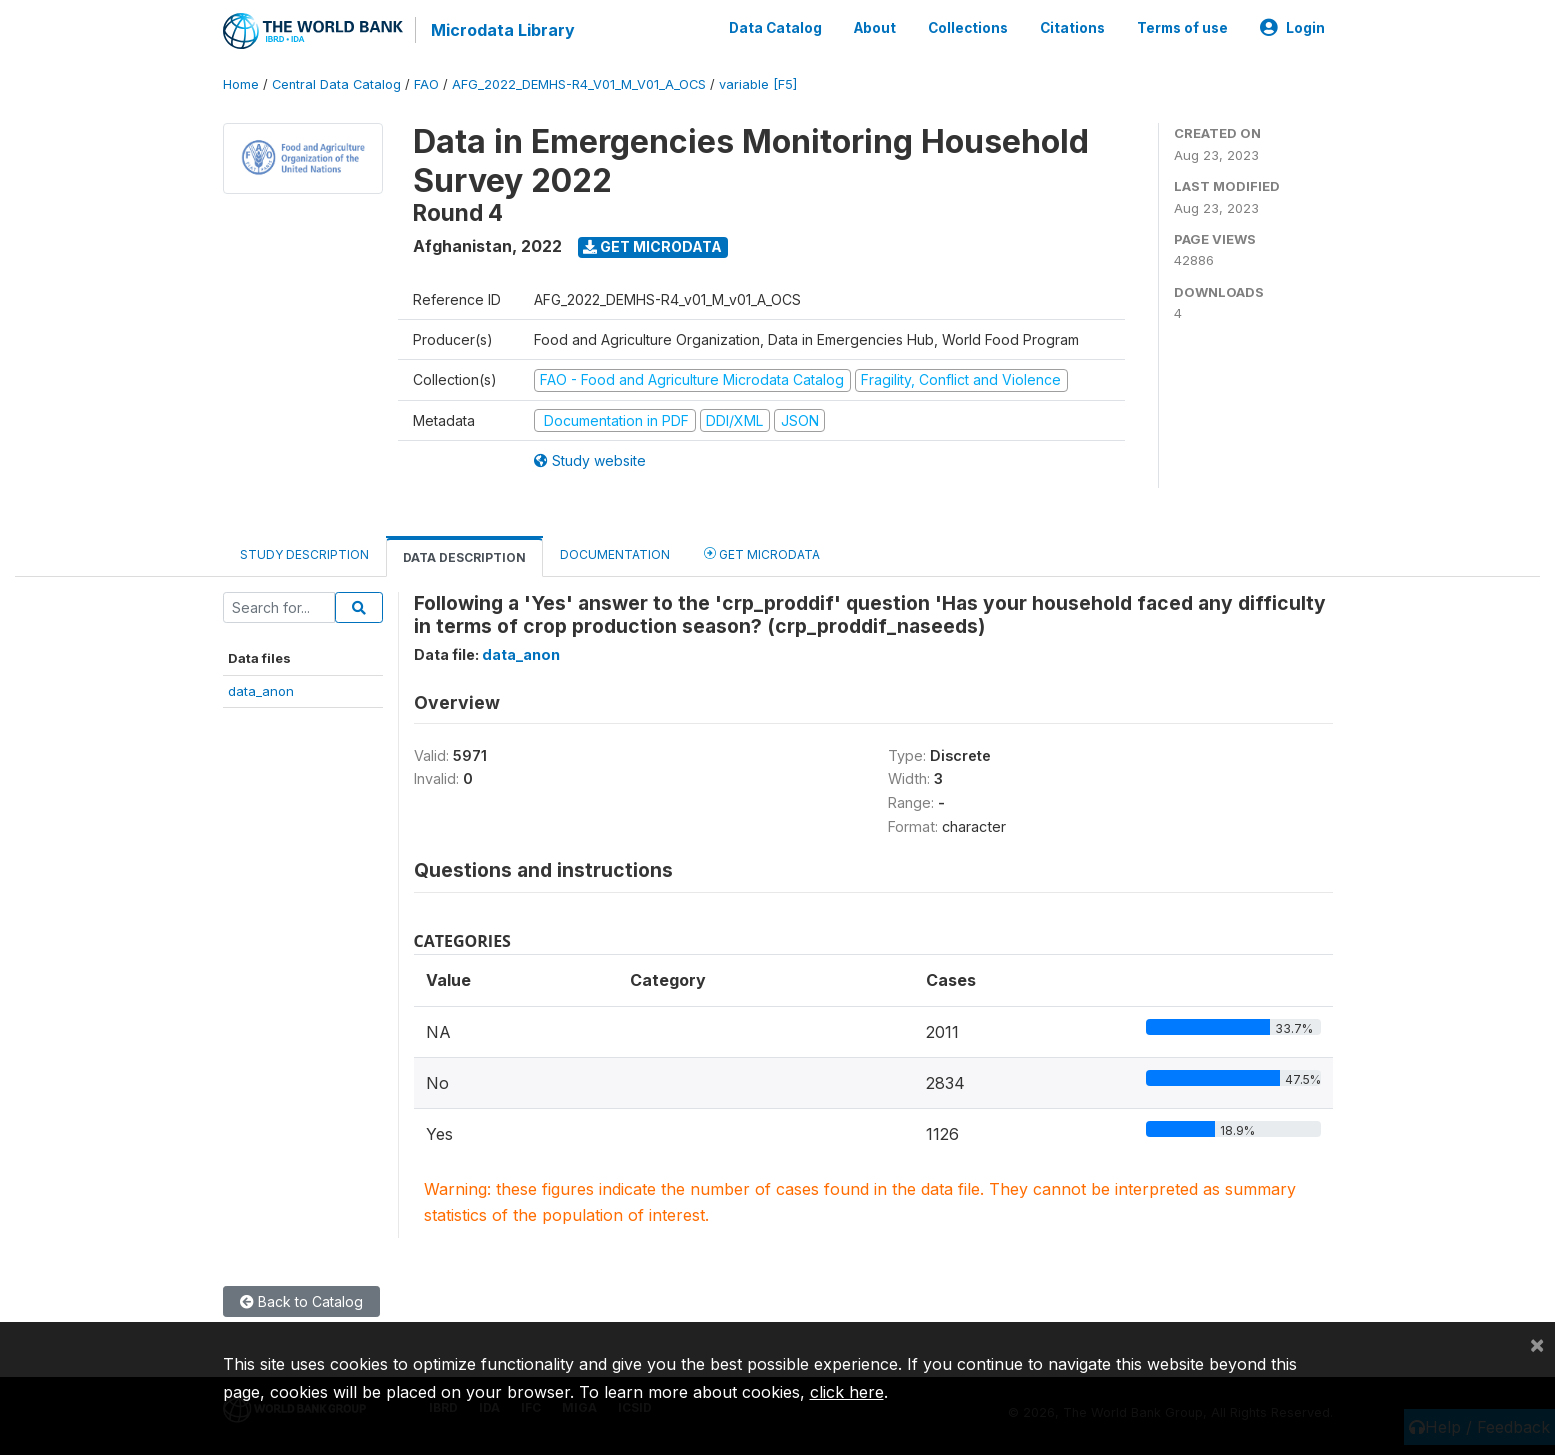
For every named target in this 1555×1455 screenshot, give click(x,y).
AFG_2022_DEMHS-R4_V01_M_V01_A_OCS (579, 84)
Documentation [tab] (615, 554)
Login (1292, 28)
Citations (1072, 28)
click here (847, 1392)
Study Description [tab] (304, 554)
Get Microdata (652, 246)
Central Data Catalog (336, 84)
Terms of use (1182, 28)
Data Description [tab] (464, 557)
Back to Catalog (301, 1301)
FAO (426, 84)
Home (241, 84)
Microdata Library (503, 30)
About (875, 28)
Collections (968, 28)
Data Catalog (775, 28)
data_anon (261, 690)
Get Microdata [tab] (762, 553)
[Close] (1537, 1344)
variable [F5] (758, 84)
